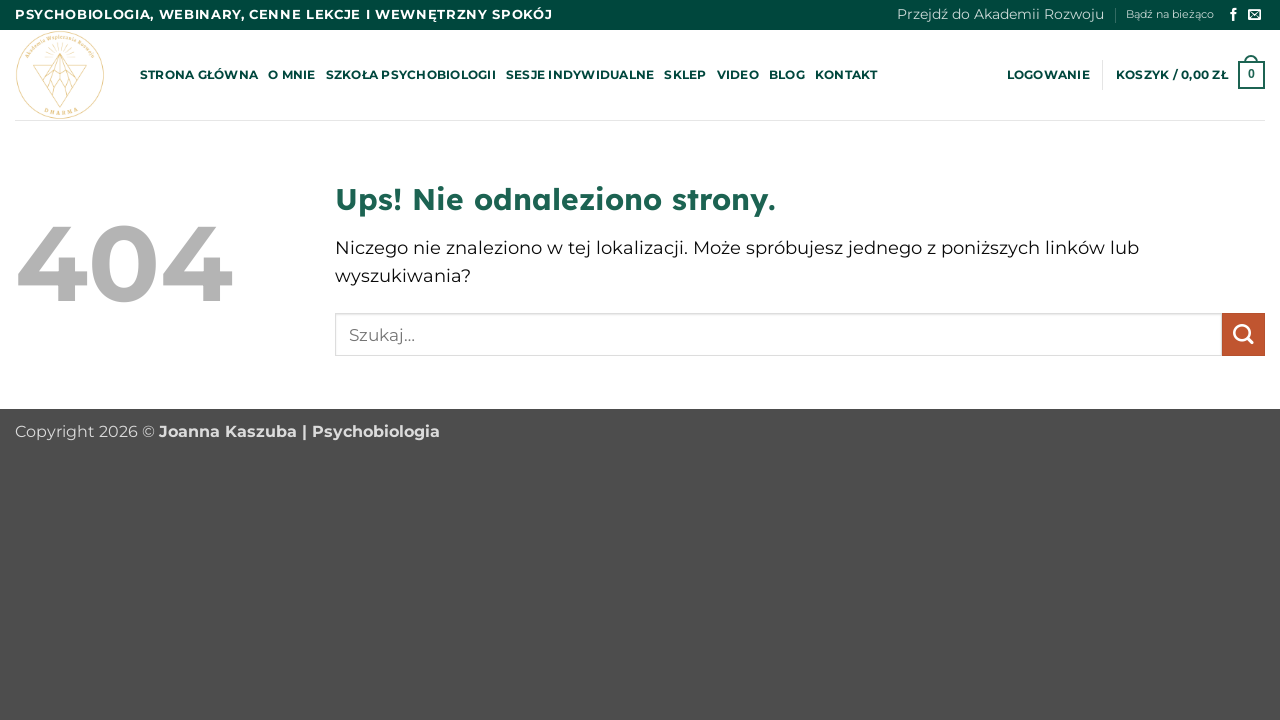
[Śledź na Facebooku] (1233, 15)
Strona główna (199, 74)
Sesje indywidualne (580, 74)
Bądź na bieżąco (1170, 14)
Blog (787, 74)
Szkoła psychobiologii (411, 74)
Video (738, 74)
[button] (1048, 75)
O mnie (291, 74)
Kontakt (846, 74)
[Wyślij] (1243, 334)
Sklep (685, 74)
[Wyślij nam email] (1254, 15)
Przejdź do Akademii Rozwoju (1000, 14)
